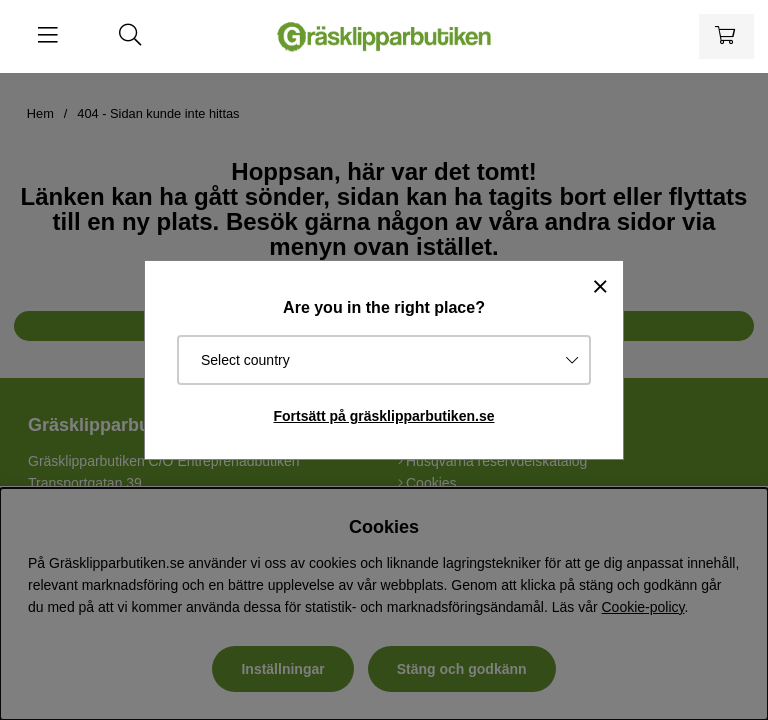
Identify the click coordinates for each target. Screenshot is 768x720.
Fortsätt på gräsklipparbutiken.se (384, 416)
